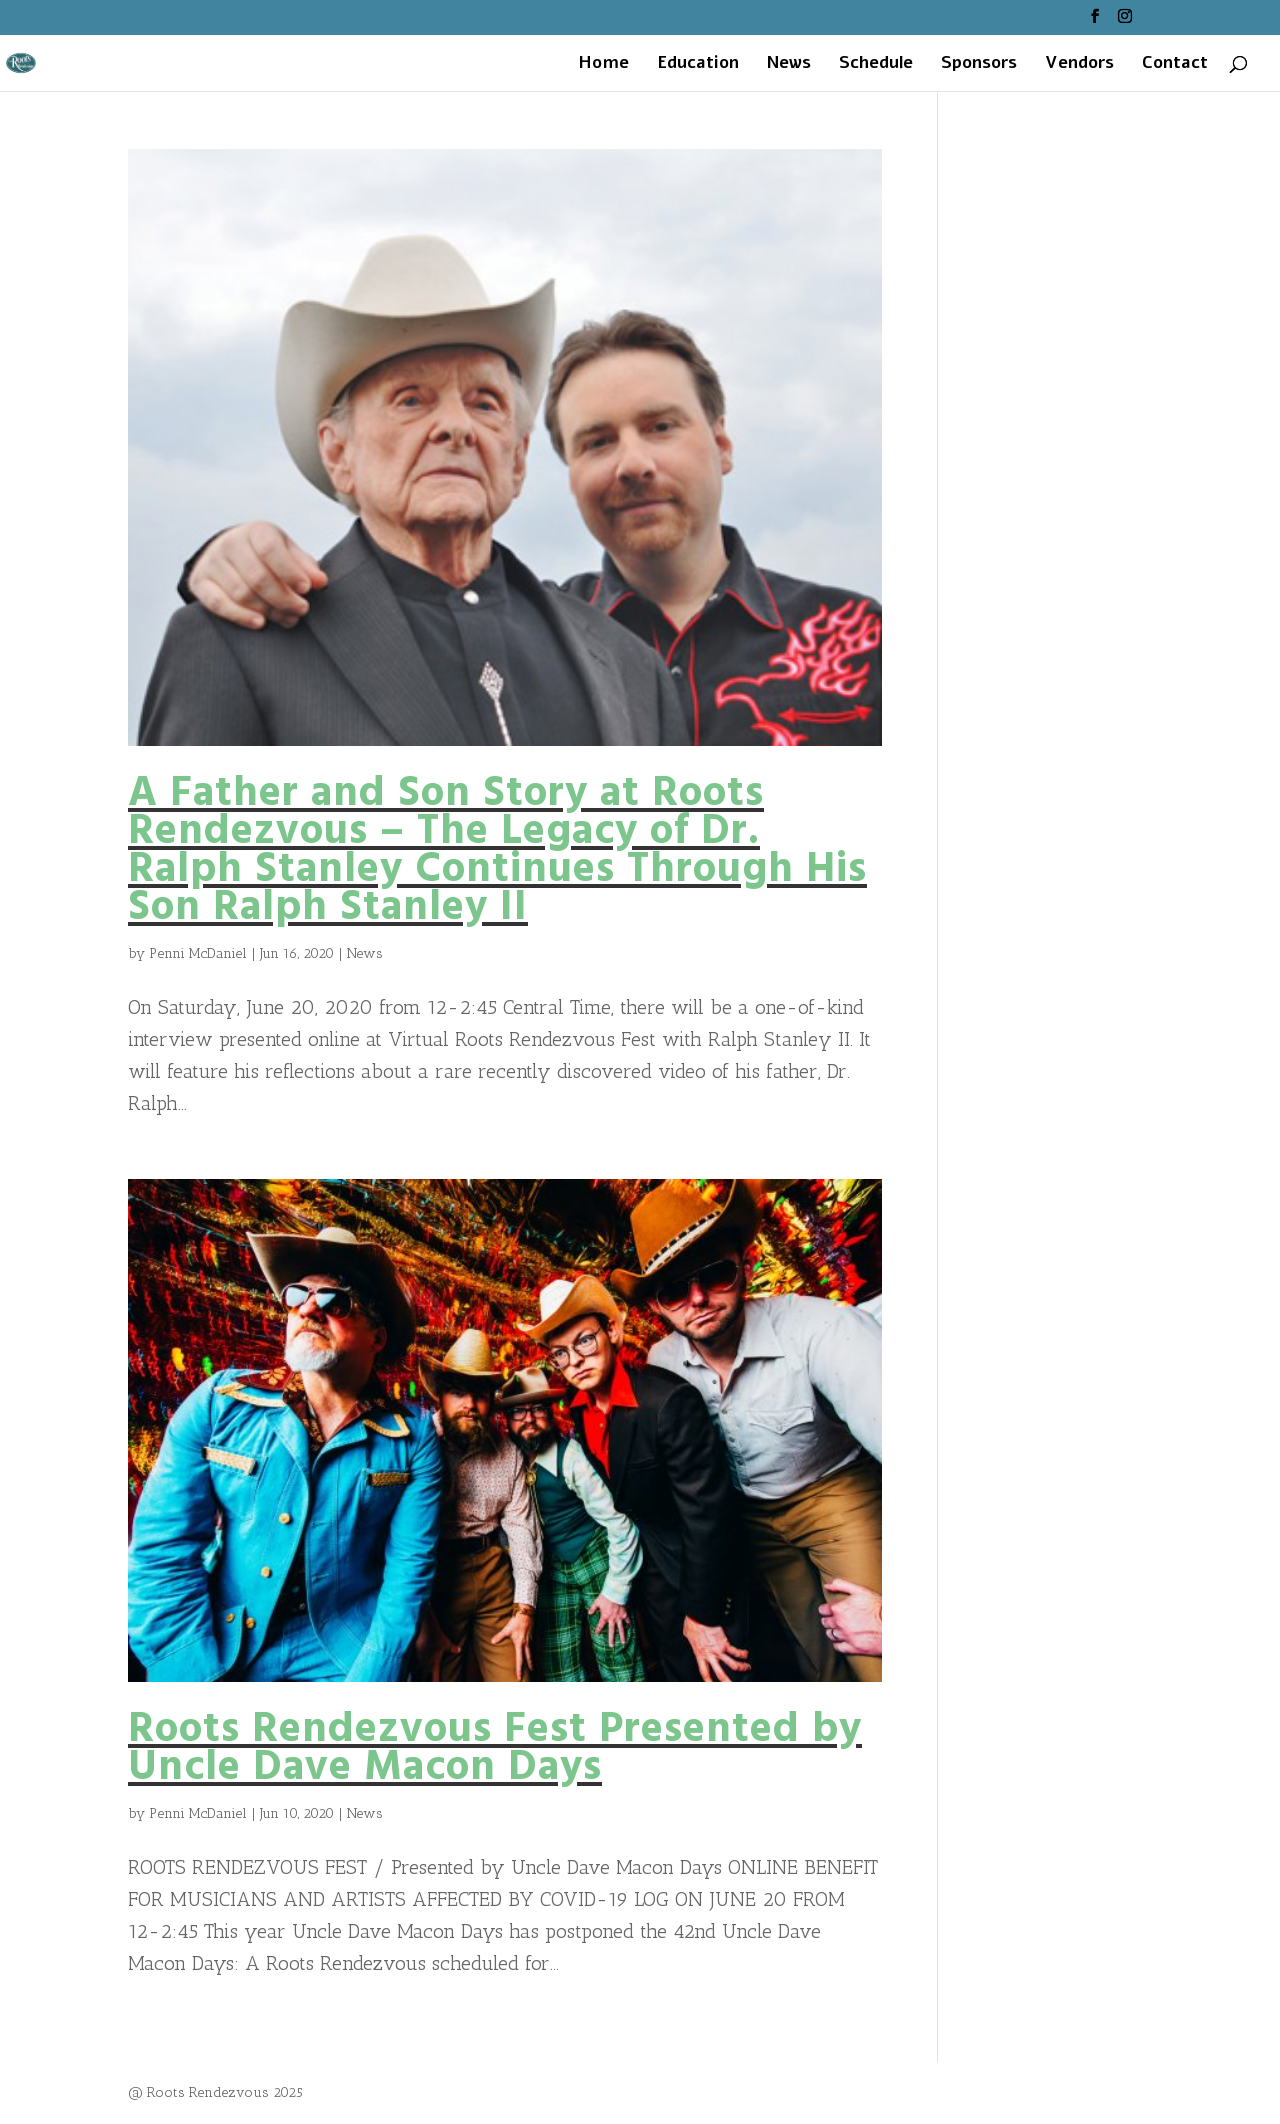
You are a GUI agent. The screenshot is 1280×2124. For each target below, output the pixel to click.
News (789, 65)
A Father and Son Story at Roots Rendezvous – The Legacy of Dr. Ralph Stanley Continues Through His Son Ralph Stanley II (497, 851)
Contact (1175, 65)
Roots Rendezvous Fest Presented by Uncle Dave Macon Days (495, 1749)
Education (698, 65)
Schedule (876, 65)
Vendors (1079, 65)
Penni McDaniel (198, 953)
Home (603, 65)
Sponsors (979, 65)
